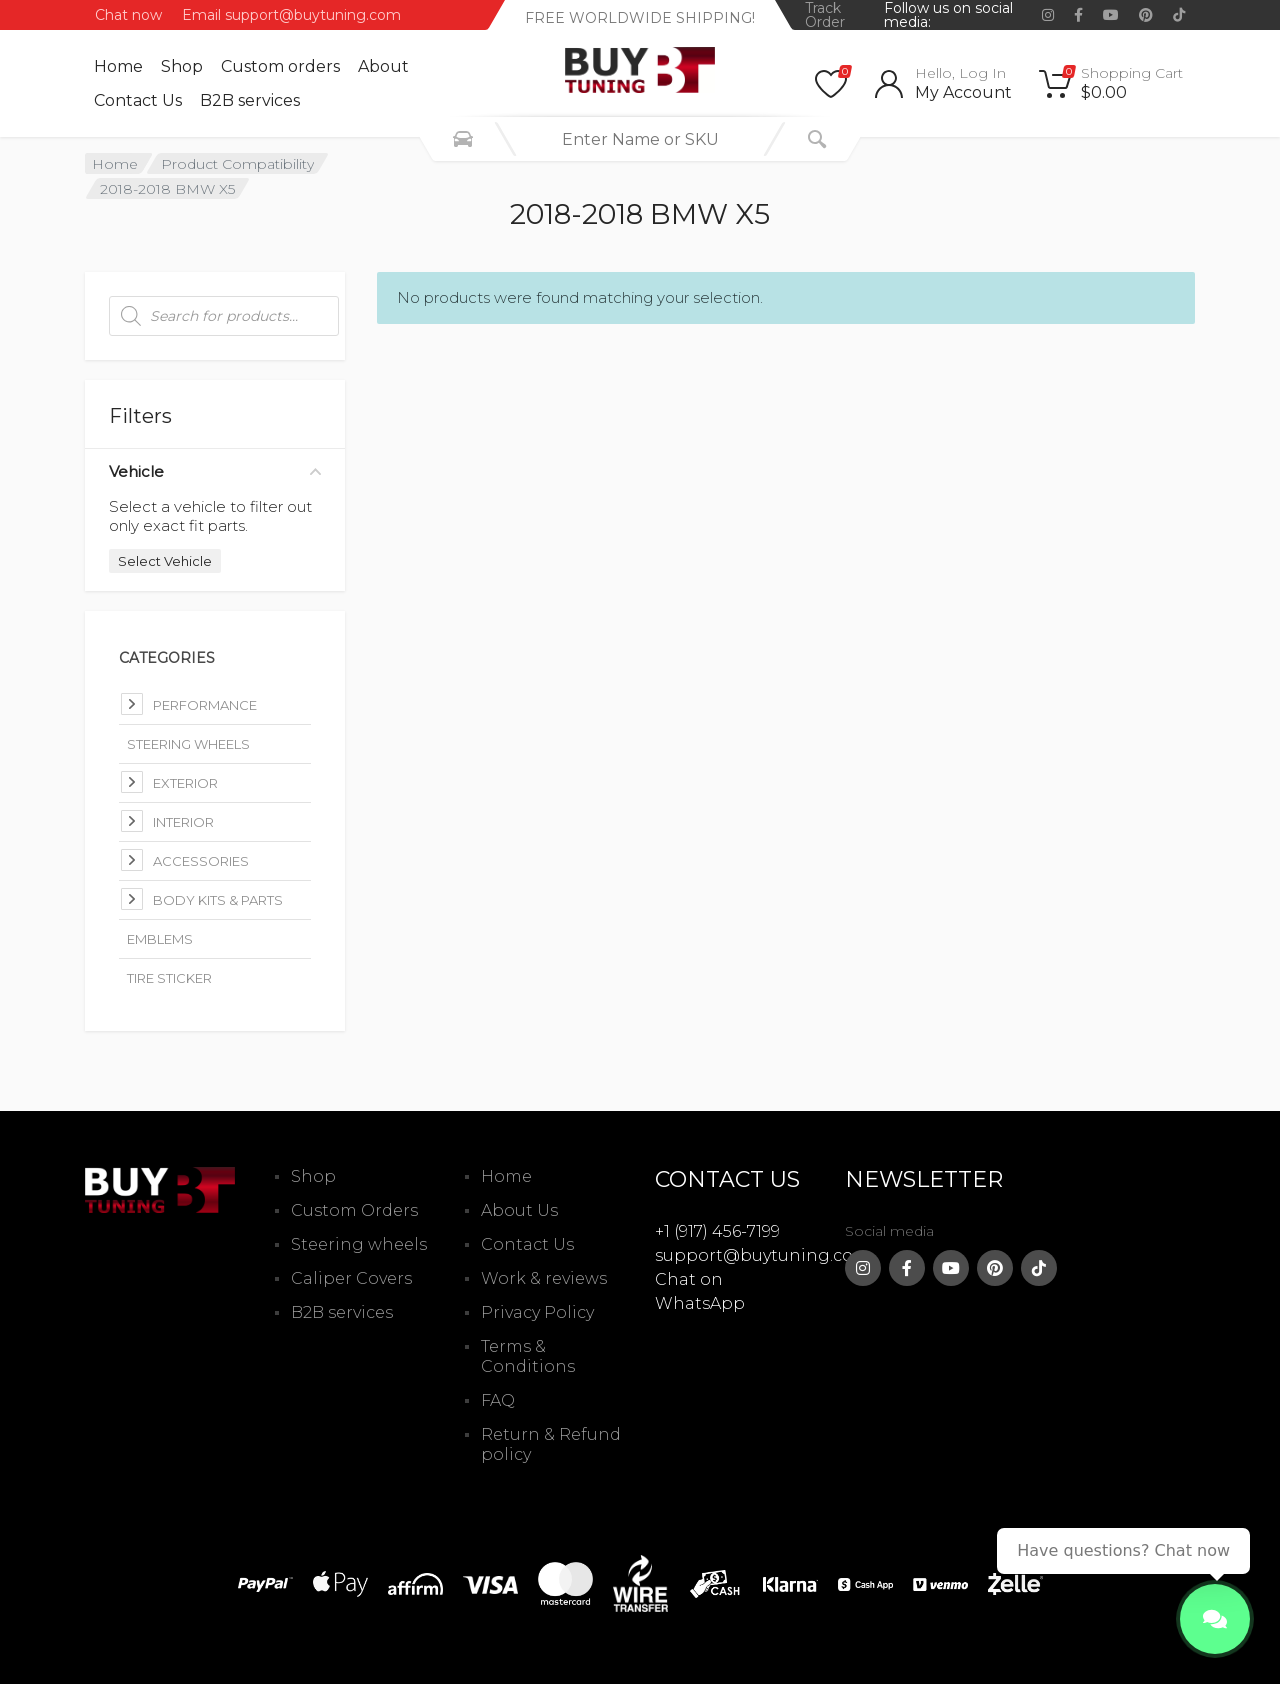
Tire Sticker (169, 978)
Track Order (825, 15)
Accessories (201, 861)
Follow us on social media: (948, 15)
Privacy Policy (537, 1312)
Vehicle (215, 471)
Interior (183, 822)
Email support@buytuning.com (291, 15)
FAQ (498, 1400)
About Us (519, 1210)
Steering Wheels (188, 744)
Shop (182, 66)
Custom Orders (354, 1210)
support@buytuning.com (762, 1255)
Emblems (160, 939)
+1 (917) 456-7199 (717, 1231)
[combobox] (640, 139)
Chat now (128, 15)
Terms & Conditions (528, 1356)
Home (118, 66)
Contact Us (138, 100)
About (383, 66)
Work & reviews (544, 1278)
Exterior (185, 783)
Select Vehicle (165, 561)
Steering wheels (359, 1244)
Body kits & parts (218, 900)
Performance (205, 705)
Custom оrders (280, 66)
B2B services (250, 100)
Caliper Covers (351, 1278)
